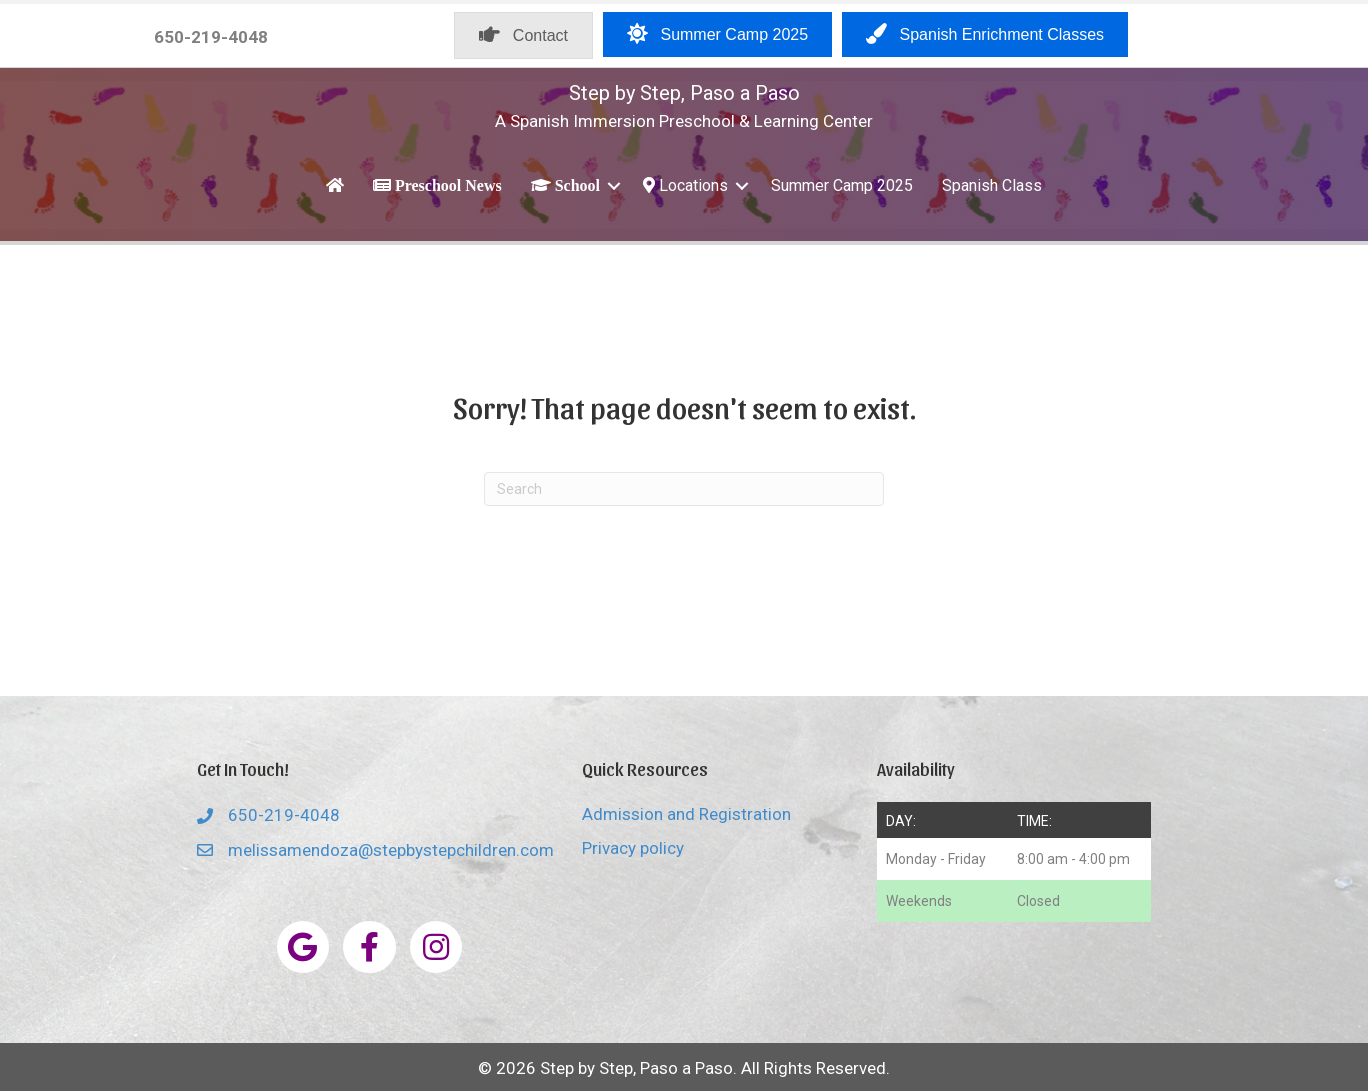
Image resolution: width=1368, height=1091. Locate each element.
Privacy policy (633, 848)
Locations (685, 185)
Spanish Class (992, 185)
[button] (614, 185)
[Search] (684, 489)
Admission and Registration (686, 814)
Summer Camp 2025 (842, 185)
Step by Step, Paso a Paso (684, 93)
